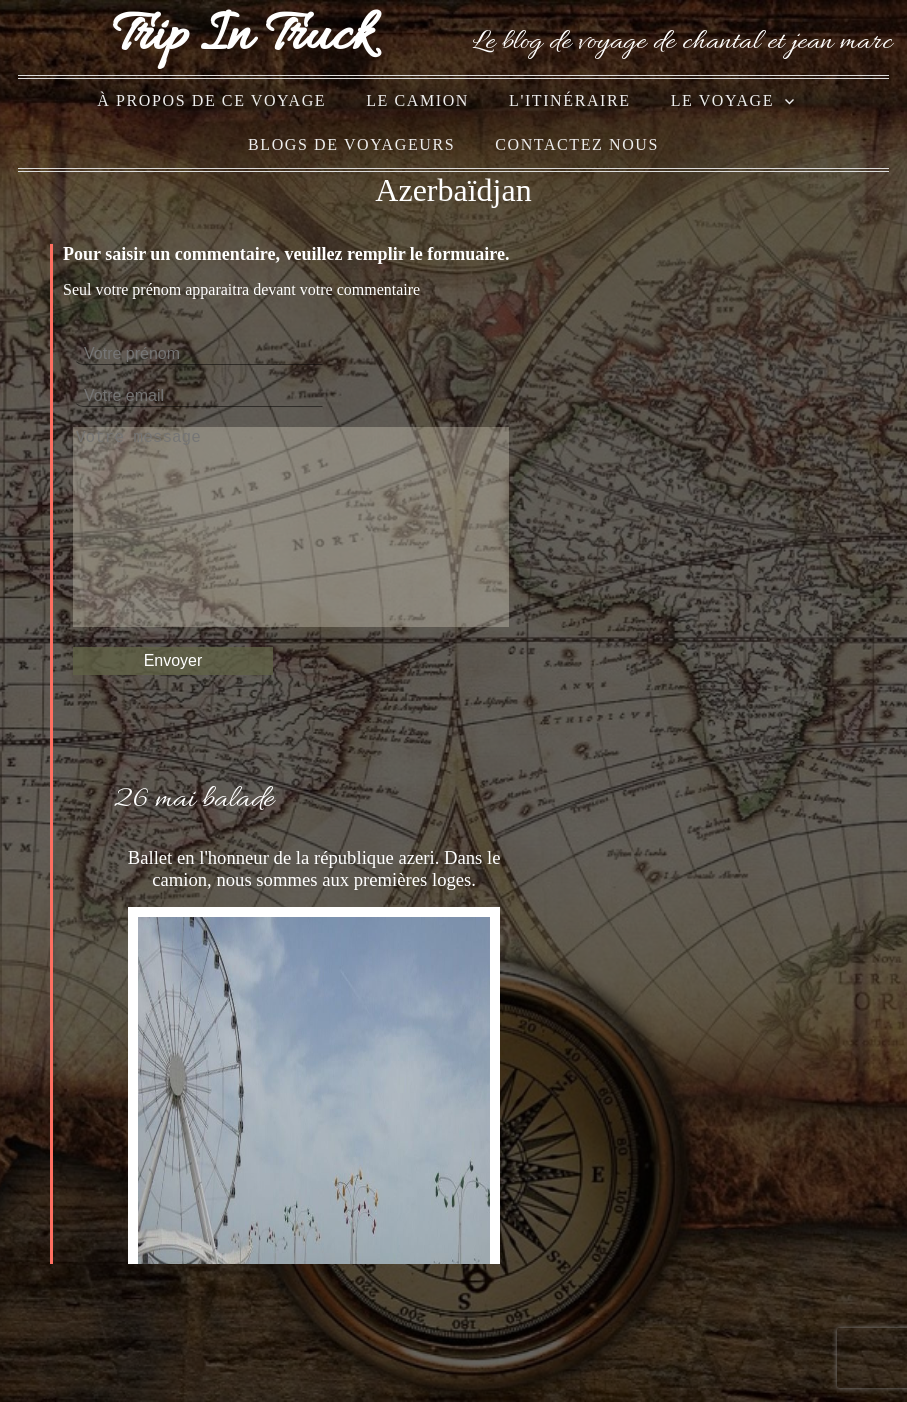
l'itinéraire (570, 100)
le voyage (722, 100)
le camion (417, 100)
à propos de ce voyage (211, 100)
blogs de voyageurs (351, 144)
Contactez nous (577, 144)
